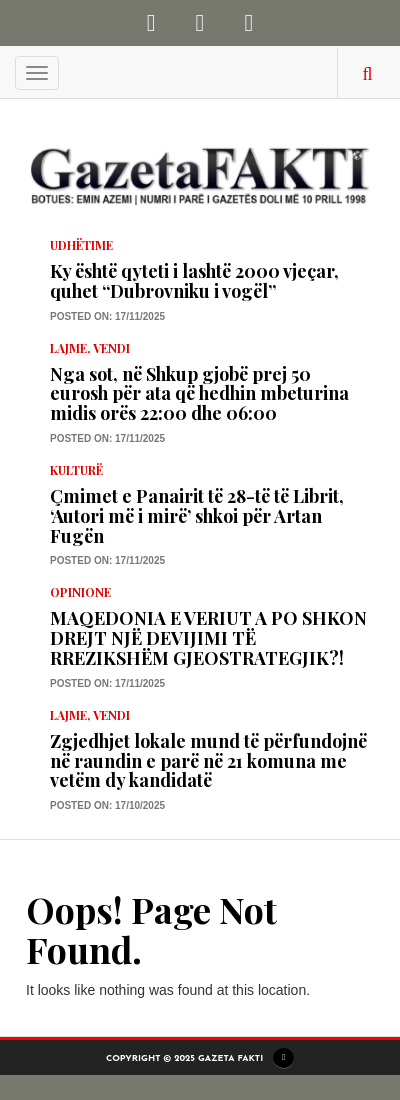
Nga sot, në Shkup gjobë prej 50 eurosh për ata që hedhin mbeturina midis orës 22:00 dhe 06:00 (199, 394)
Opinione (80, 592)
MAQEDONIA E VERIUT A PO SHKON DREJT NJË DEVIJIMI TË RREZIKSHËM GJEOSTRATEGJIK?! (208, 638)
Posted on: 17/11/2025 (107, 316)
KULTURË (76, 470)
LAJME (68, 348)
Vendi (111, 348)
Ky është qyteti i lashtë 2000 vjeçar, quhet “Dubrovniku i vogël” (194, 281)
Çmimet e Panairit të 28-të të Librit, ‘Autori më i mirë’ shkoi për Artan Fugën (197, 516)
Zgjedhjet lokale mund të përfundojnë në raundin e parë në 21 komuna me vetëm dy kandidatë (208, 761)
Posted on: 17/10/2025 (107, 805)
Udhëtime (81, 245)
